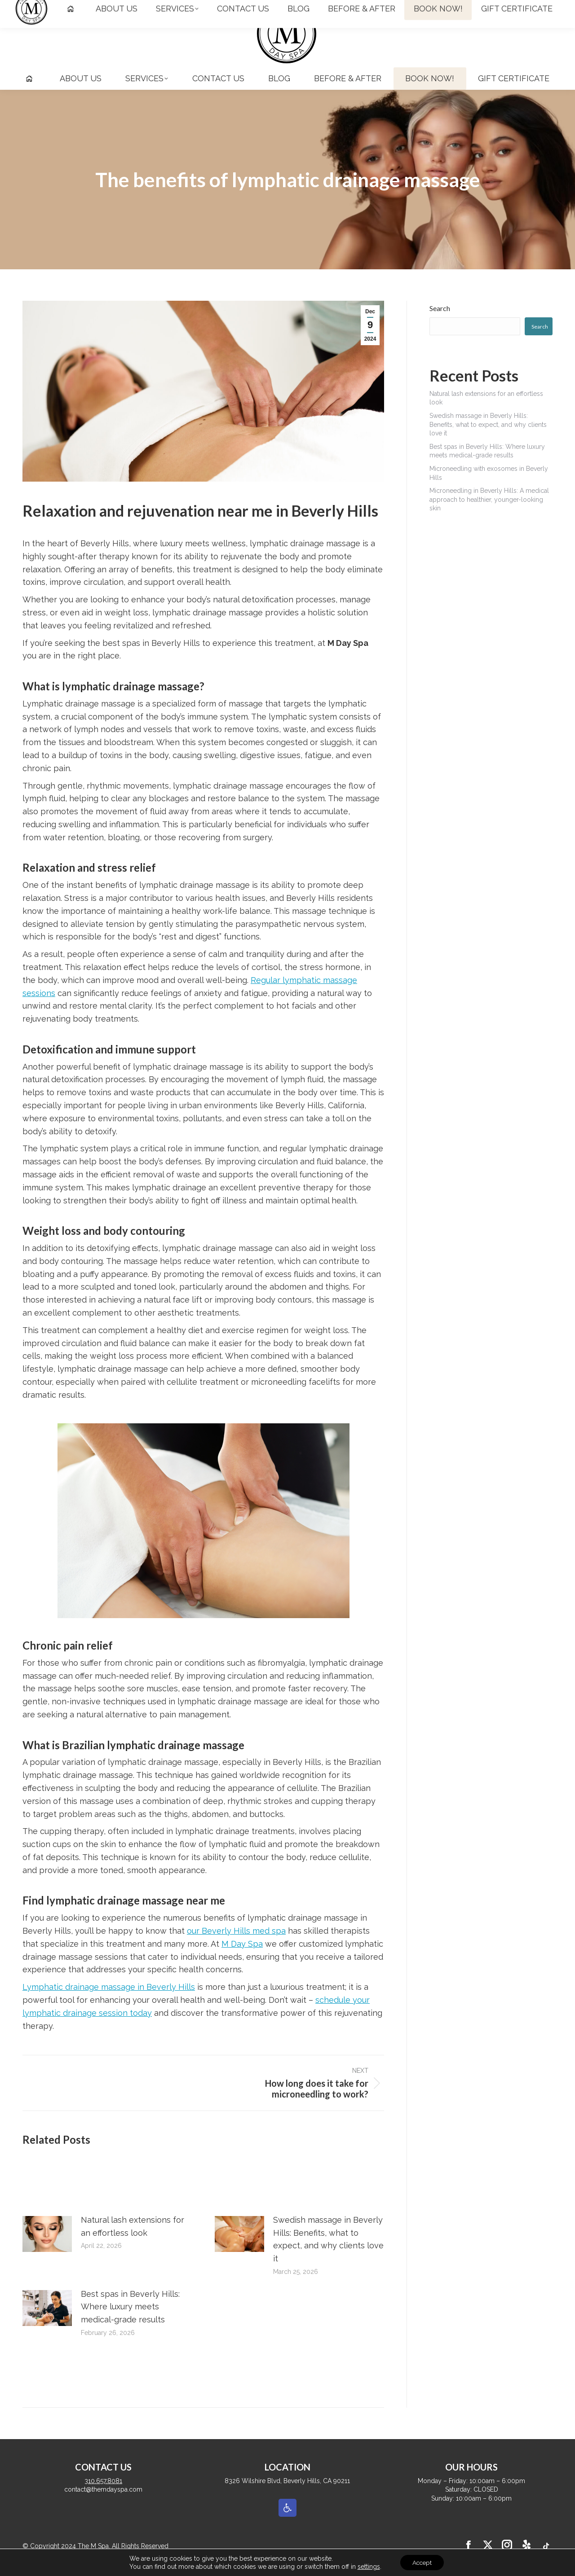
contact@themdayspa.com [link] (125, 8)
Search (439, 324)
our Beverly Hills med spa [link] (236, 1947)
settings (366, 2566)
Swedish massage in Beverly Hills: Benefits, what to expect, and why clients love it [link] (328, 2255)
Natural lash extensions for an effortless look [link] (132, 2242)
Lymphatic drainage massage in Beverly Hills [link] (108, 2003)
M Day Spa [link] (242, 1960)
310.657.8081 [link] (46, 8)
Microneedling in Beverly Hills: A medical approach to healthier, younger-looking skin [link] (489, 515)
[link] (477, 7)
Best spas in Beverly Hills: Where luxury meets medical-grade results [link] (130, 2323)
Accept (422, 2562)
